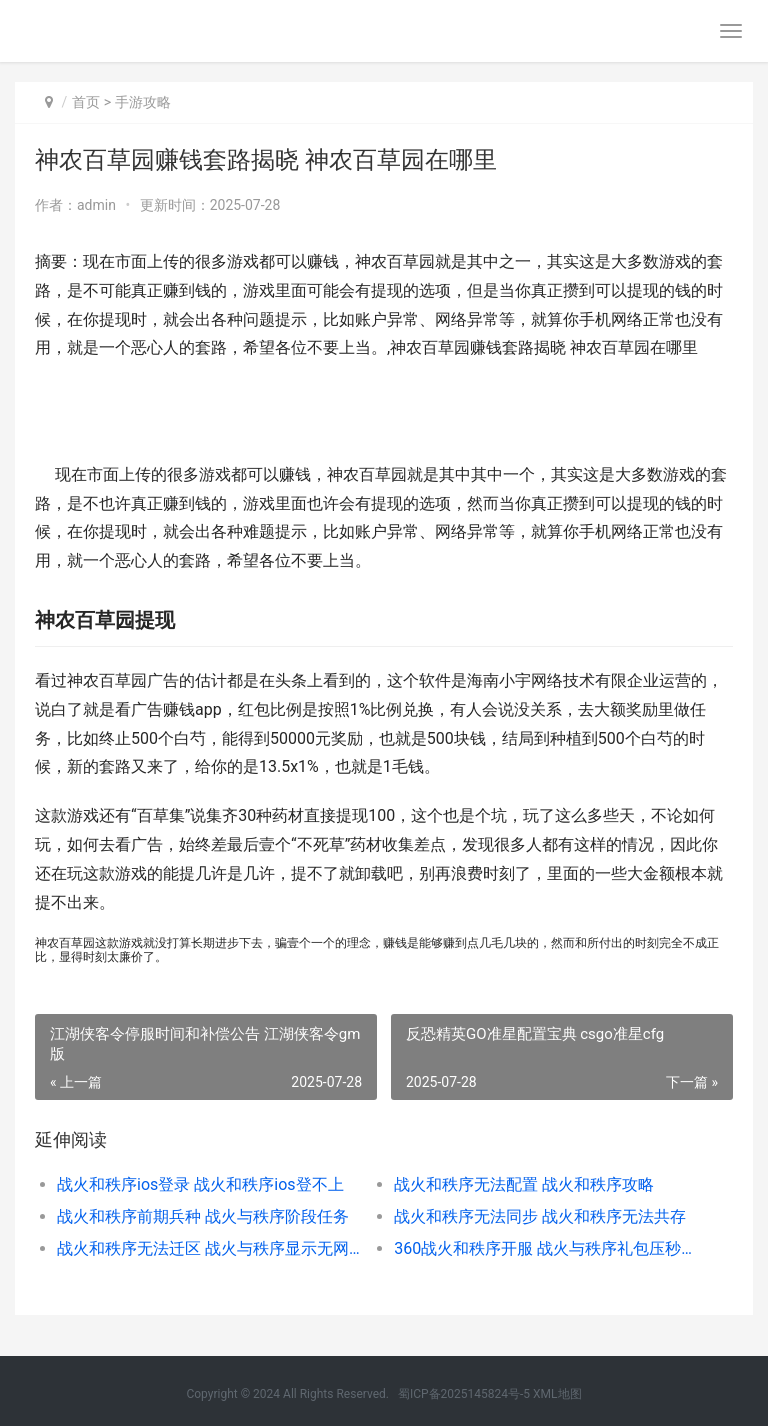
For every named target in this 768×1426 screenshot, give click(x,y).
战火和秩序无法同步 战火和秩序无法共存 (540, 1216)
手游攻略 (143, 102)
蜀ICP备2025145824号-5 (464, 1394)
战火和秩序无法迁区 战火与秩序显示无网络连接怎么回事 (209, 1248)
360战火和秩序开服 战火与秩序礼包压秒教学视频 (546, 1248)
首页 (86, 102)
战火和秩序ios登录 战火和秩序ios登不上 (200, 1184)
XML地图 (557, 1394)
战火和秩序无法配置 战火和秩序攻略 (524, 1184)
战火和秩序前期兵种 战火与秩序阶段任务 (203, 1216)
